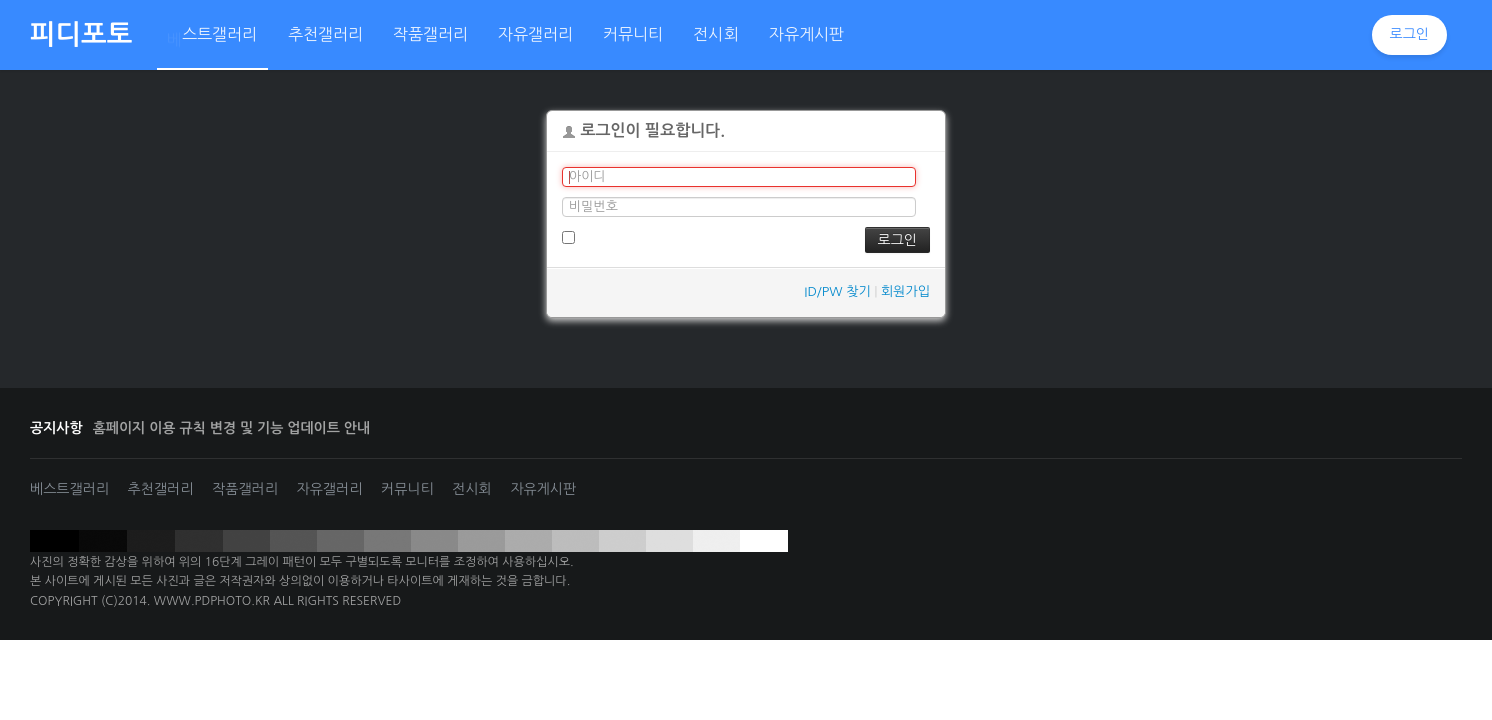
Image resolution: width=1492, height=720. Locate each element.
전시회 (471, 489)
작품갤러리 (245, 489)
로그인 (1409, 34)
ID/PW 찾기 (837, 291)
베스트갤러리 (69, 489)
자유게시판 (543, 489)
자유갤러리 (330, 489)
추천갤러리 (161, 489)
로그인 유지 (602, 237)
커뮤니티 (407, 489)
